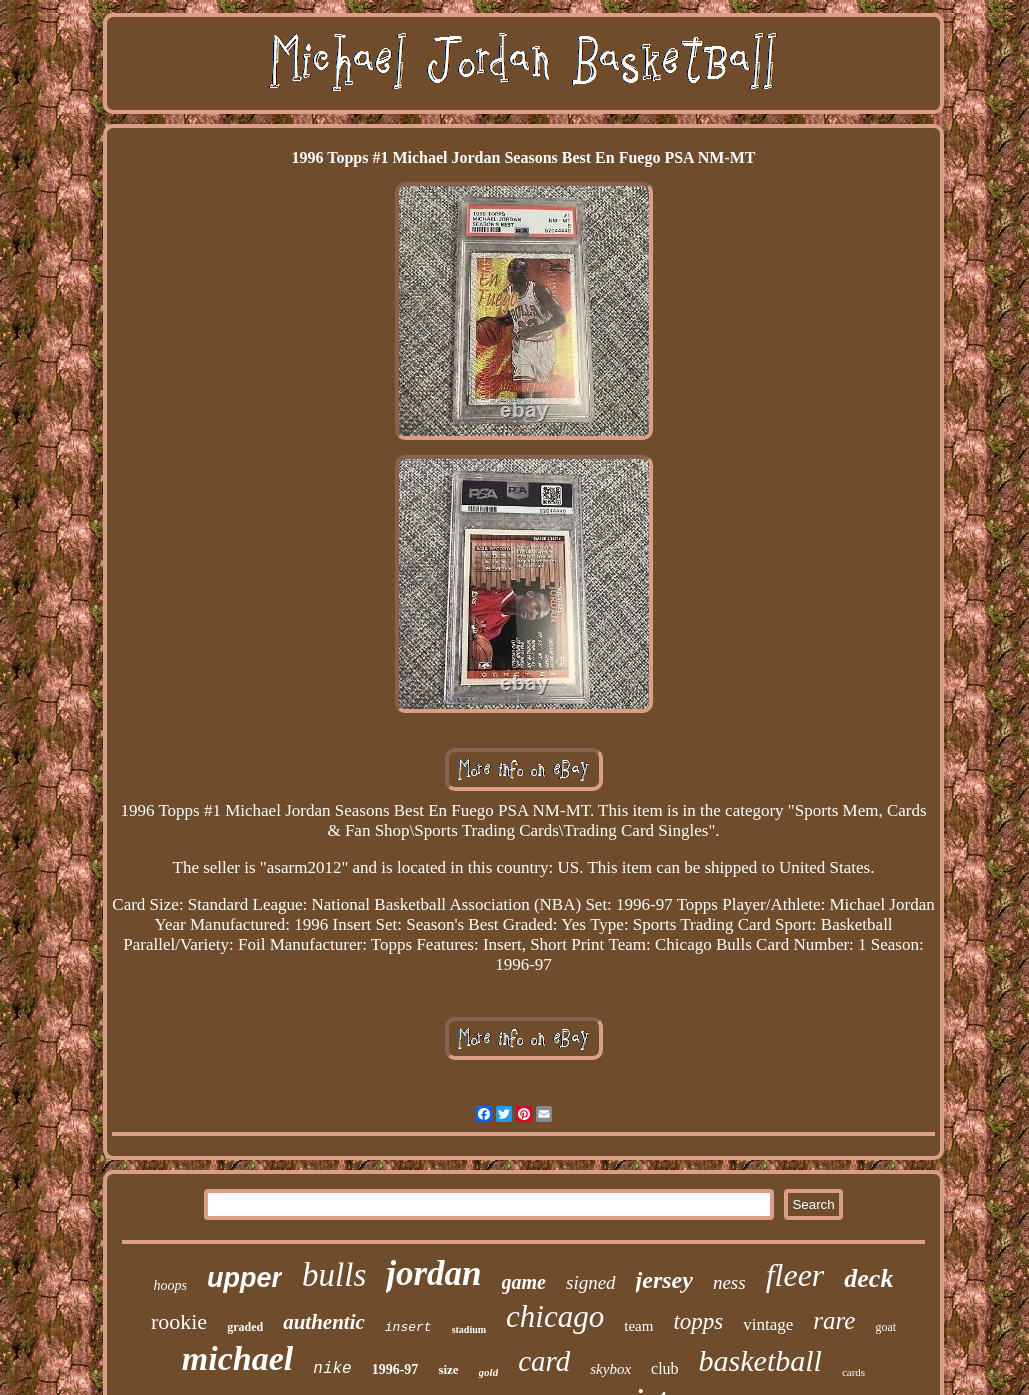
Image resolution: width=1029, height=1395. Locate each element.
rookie (179, 1321)
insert (408, 1327)
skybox (610, 1369)
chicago (555, 1316)
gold (489, 1372)
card (544, 1361)
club (665, 1368)
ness (729, 1282)
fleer (795, 1275)
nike (332, 1369)
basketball (760, 1360)
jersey (664, 1280)
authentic (324, 1322)
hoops (170, 1285)
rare (834, 1320)
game (524, 1282)
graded (245, 1327)
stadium (469, 1329)
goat (885, 1327)
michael (237, 1358)
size (448, 1369)
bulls (334, 1275)
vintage (768, 1324)
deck (868, 1278)
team (638, 1326)
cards (853, 1372)
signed (591, 1282)
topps (698, 1321)
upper (244, 1278)
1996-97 (395, 1369)
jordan (433, 1273)
